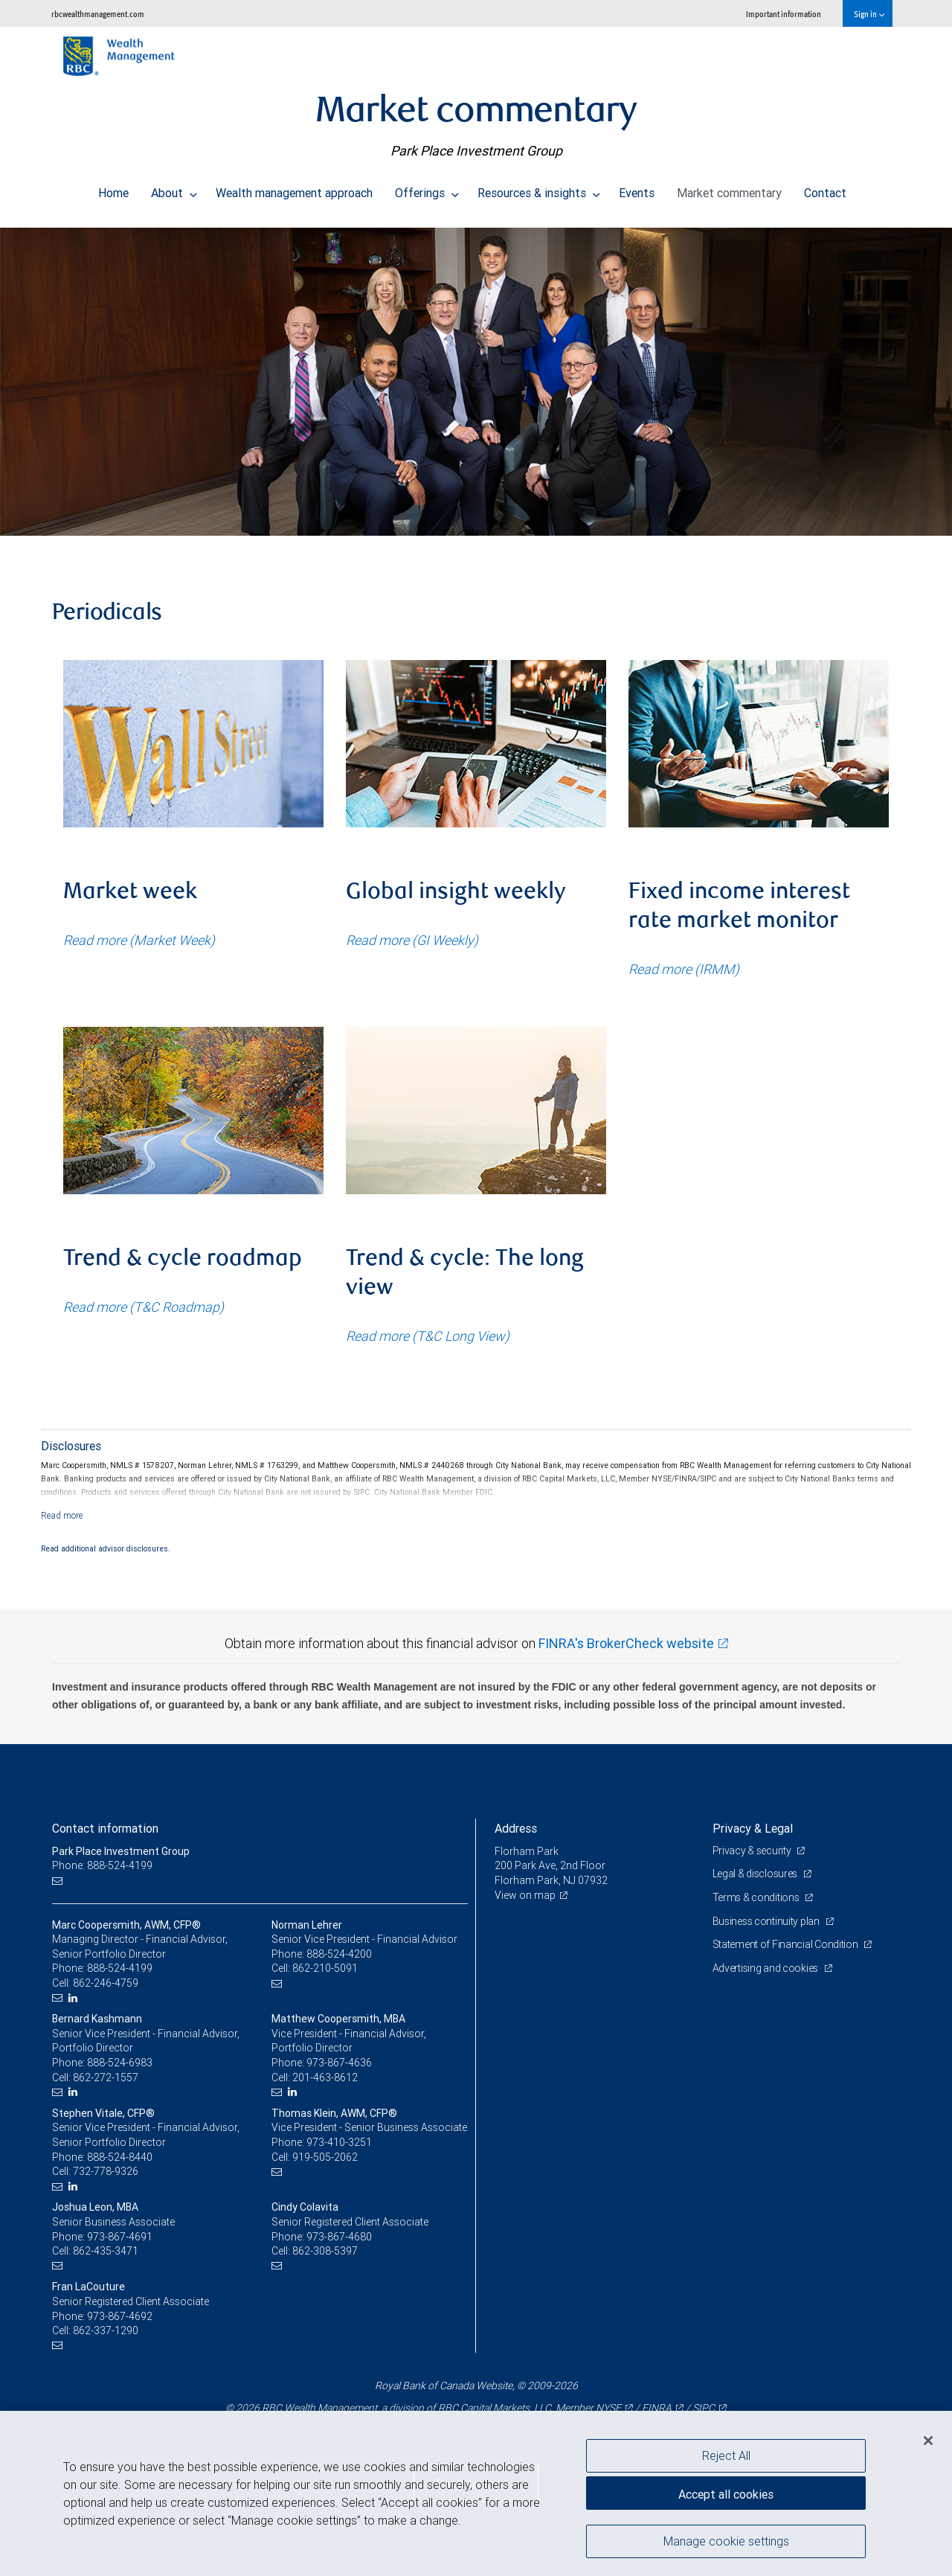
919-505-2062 (325, 2157)
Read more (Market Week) (139, 940)
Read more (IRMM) (683, 969)
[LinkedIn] (74, 1998)
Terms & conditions (757, 1897)
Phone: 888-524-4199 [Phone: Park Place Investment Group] (102, 1865)
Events (636, 189)
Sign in (869, 14)
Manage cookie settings (726, 2541)
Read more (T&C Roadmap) (143, 1307)
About (174, 189)
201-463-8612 (325, 2077)
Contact (825, 189)
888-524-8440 (119, 2157)
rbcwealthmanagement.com (97, 14)
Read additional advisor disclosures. (105, 1548)
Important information (783, 14)
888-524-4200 (339, 1954)
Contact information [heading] (105, 1828)
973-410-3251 (339, 2142)
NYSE (608, 2408)
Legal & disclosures (756, 1873)
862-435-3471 (105, 2251)
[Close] (928, 2440)
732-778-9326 (105, 2171)
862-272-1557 (105, 2077)
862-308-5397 (325, 2251)
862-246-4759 (105, 1983)
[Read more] (62, 1515)
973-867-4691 (119, 2236)
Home (113, 189)
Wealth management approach (294, 189)
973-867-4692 (119, 2316)
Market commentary (729, 189)
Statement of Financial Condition (787, 1944)
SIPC (703, 2408)
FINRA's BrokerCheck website (626, 1643)
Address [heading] (516, 1828)
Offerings (427, 189)
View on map (525, 1895)
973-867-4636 (339, 2062)
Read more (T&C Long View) (427, 1336)
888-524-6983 (119, 2062)
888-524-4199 (119, 1968)
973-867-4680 (339, 2236)
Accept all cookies (726, 2494)
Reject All (726, 2455)
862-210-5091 (325, 1968)
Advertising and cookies (766, 1968)
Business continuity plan (767, 1921)
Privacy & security (753, 1850)
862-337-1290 (105, 2330)
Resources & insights (538, 189)
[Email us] (59, 1881)
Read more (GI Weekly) (412, 940)
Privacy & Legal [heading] (753, 1828)
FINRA (657, 2408)
